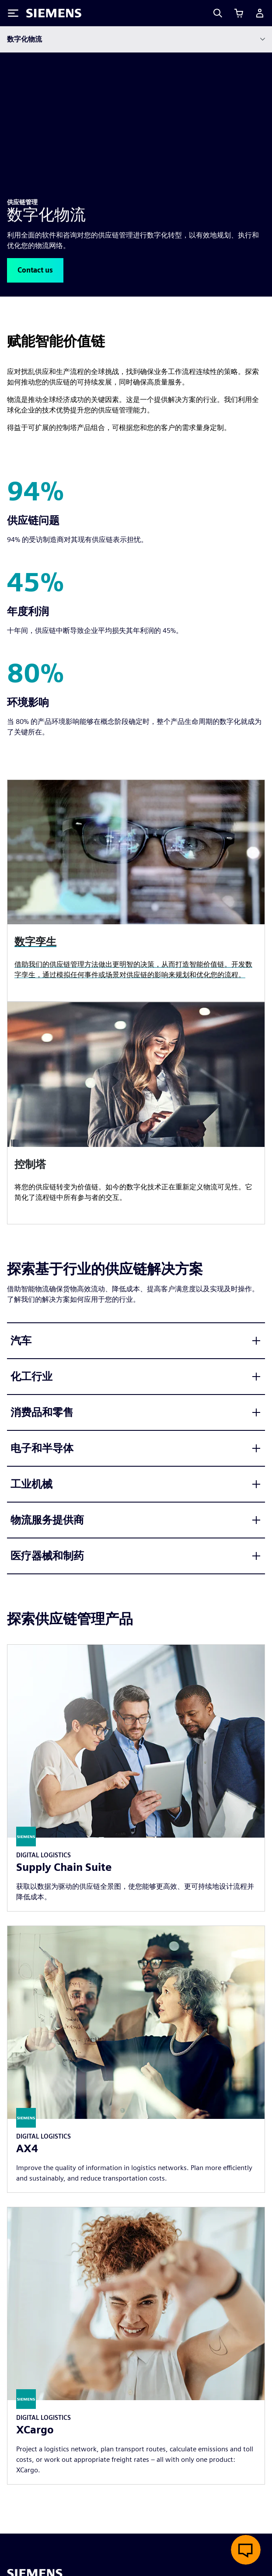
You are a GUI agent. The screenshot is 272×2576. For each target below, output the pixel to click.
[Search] (218, 13)
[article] (136, 1113)
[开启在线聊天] (245, 2549)
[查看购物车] (239, 13)
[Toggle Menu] (13, 13)
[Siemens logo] (53, 13)
